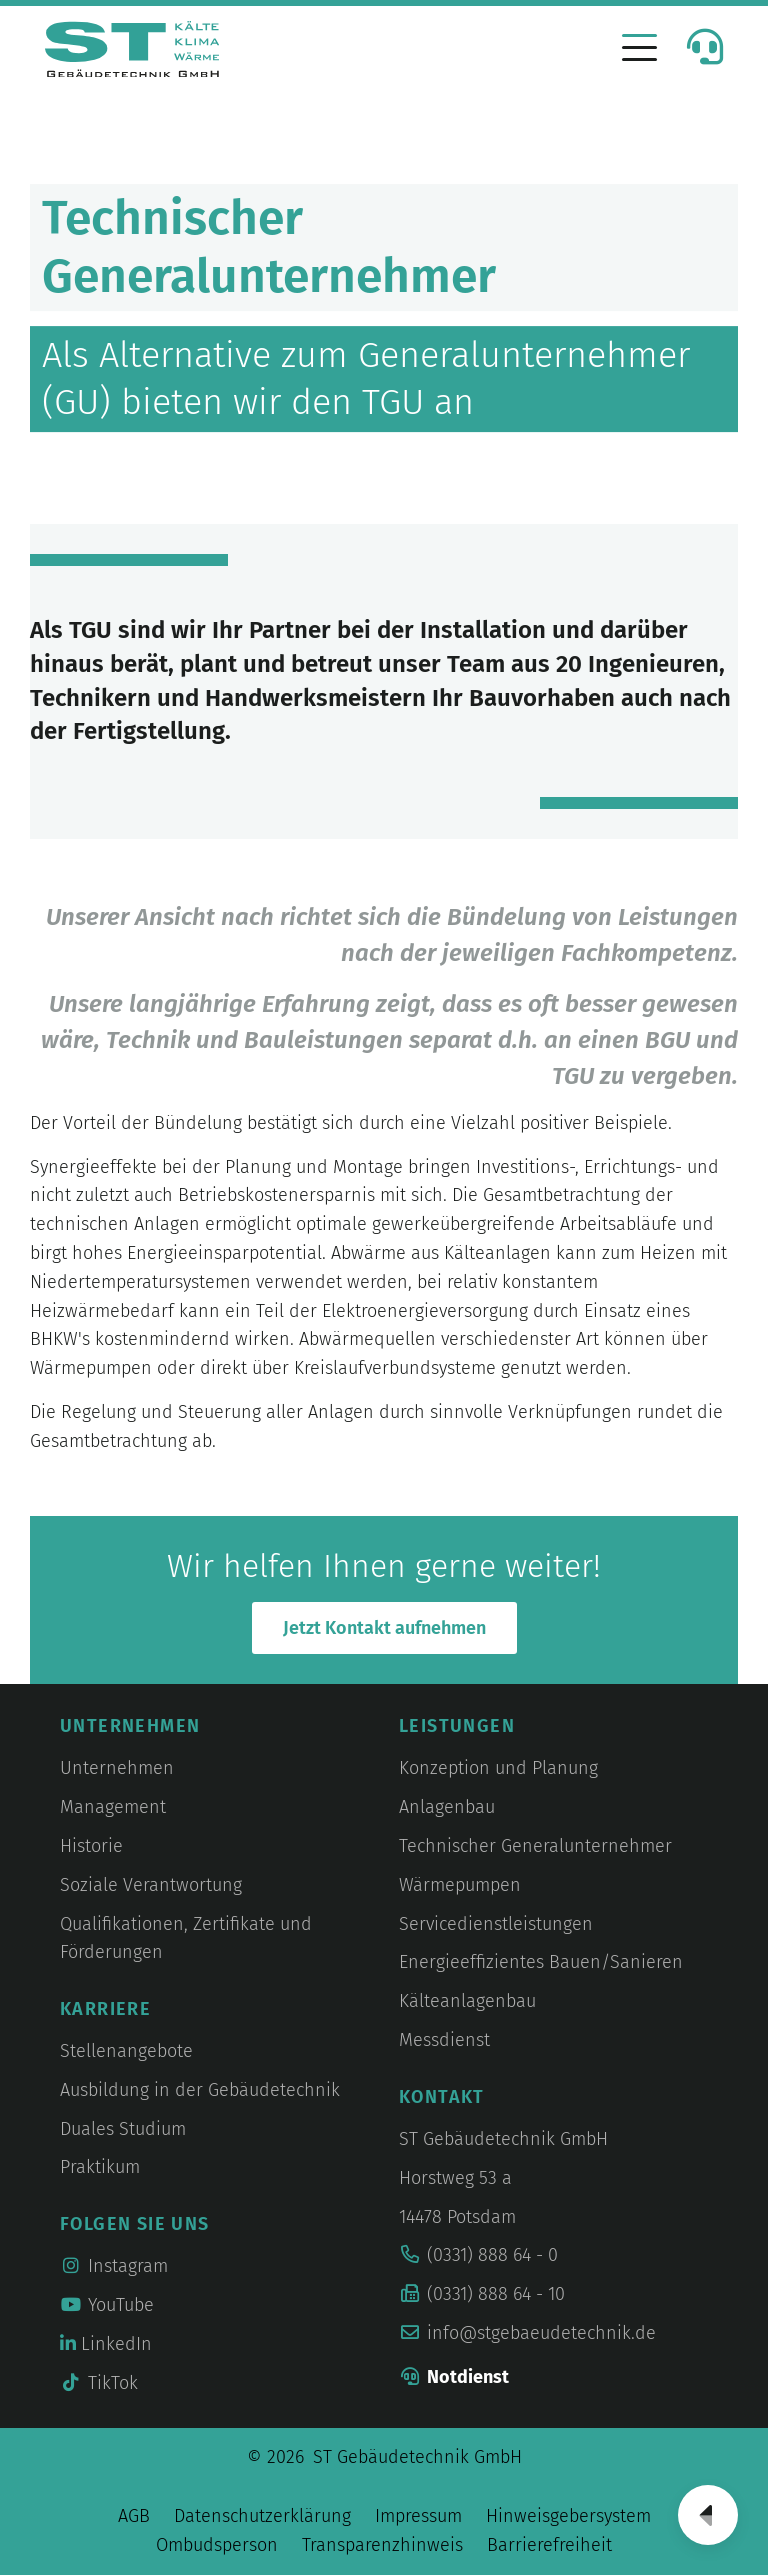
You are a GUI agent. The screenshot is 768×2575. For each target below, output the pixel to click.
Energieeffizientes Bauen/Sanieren (541, 1962)
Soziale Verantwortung (151, 1885)
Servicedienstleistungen (496, 1924)
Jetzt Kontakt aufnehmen (384, 1628)
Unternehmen (117, 1768)
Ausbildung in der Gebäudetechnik (200, 2090)
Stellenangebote (126, 2051)
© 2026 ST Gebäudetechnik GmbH (384, 2457)
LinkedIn (106, 2344)
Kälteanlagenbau (467, 2001)
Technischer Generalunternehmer (535, 1846)
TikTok (99, 2383)
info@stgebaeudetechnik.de (541, 2333)
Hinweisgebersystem (568, 2516)
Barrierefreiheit (549, 2545)
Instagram (114, 2266)
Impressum (418, 2516)
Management (113, 1807)
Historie (91, 1846)
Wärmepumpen (460, 1885)
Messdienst (444, 2040)
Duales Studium (123, 2129)
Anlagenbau (447, 1807)
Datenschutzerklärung (262, 2516)
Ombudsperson (217, 2545)
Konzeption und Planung (498, 1768)
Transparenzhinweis (382, 2545)
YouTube (107, 2305)
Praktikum (100, 2167)
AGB (134, 2516)
